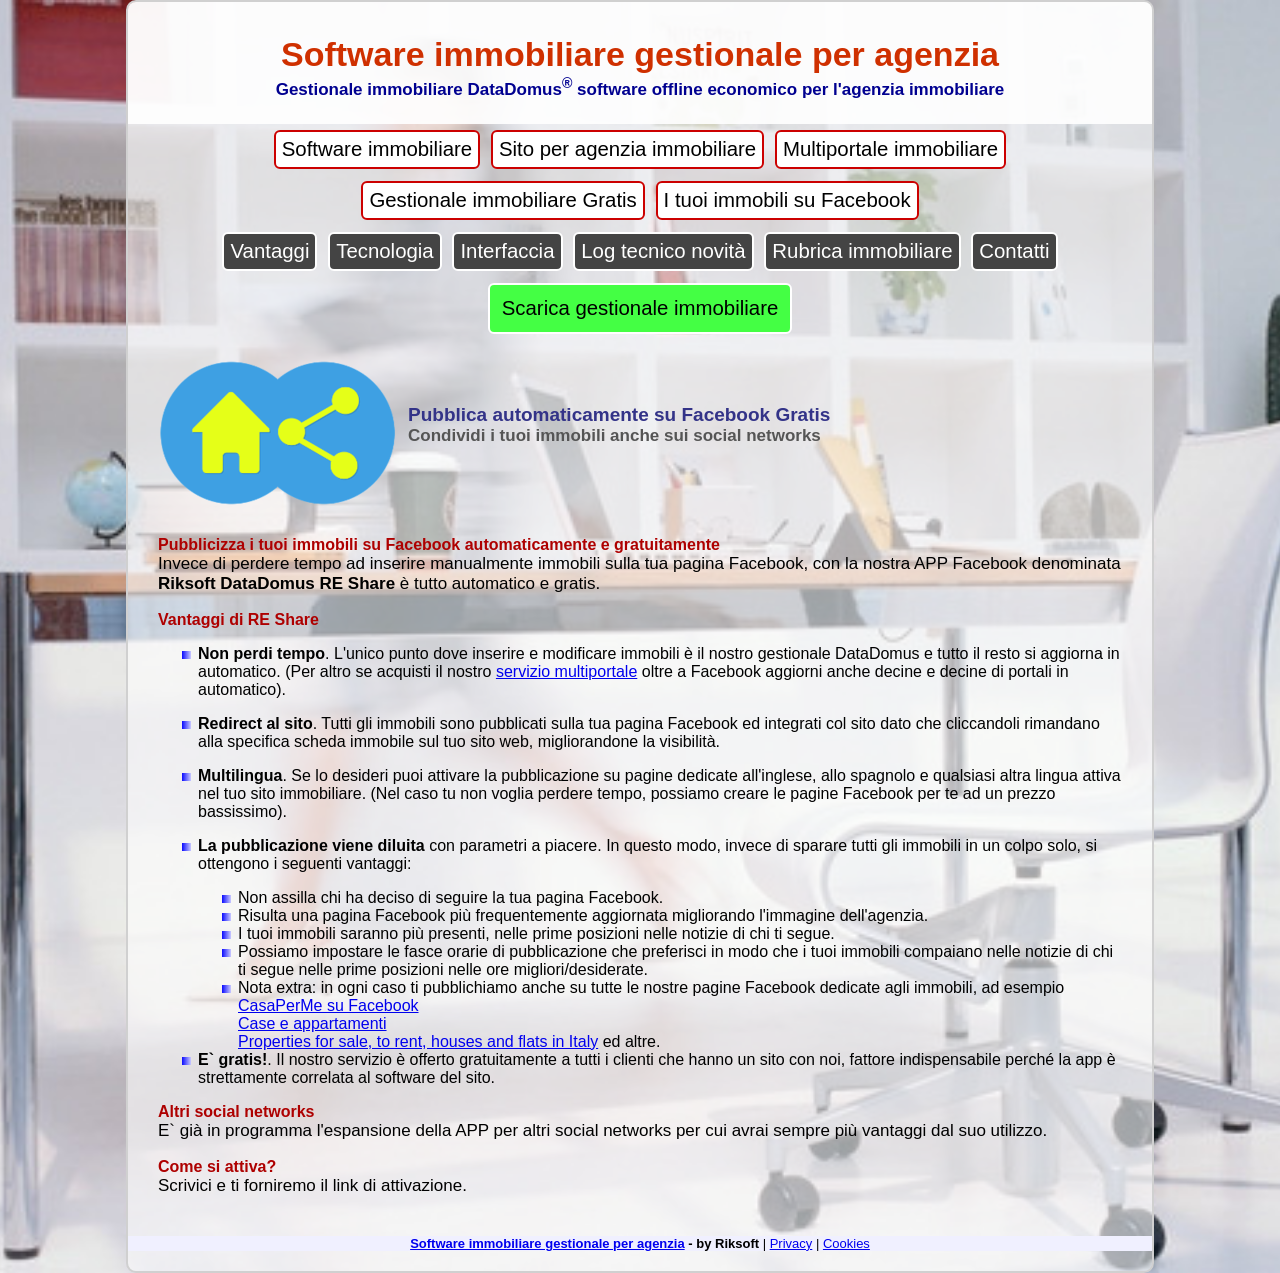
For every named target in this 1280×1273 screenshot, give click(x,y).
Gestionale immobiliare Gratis (502, 200)
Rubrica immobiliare (862, 251)
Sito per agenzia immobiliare (627, 149)
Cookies (846, 1243)
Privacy (791, 1243)
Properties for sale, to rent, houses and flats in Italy (418, 1041)
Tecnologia (385, 251)
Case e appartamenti (312, 1023)
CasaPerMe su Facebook (328, 1005)
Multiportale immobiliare (890, 149)
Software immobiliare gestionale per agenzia (547, 1243)
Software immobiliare (377, 149)
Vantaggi (269, 251)
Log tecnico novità (663, 251)
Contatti (1014, 251)
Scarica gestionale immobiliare (640, 308)
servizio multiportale (566, 671)
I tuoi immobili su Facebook (787, 200)
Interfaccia (507, 251)
